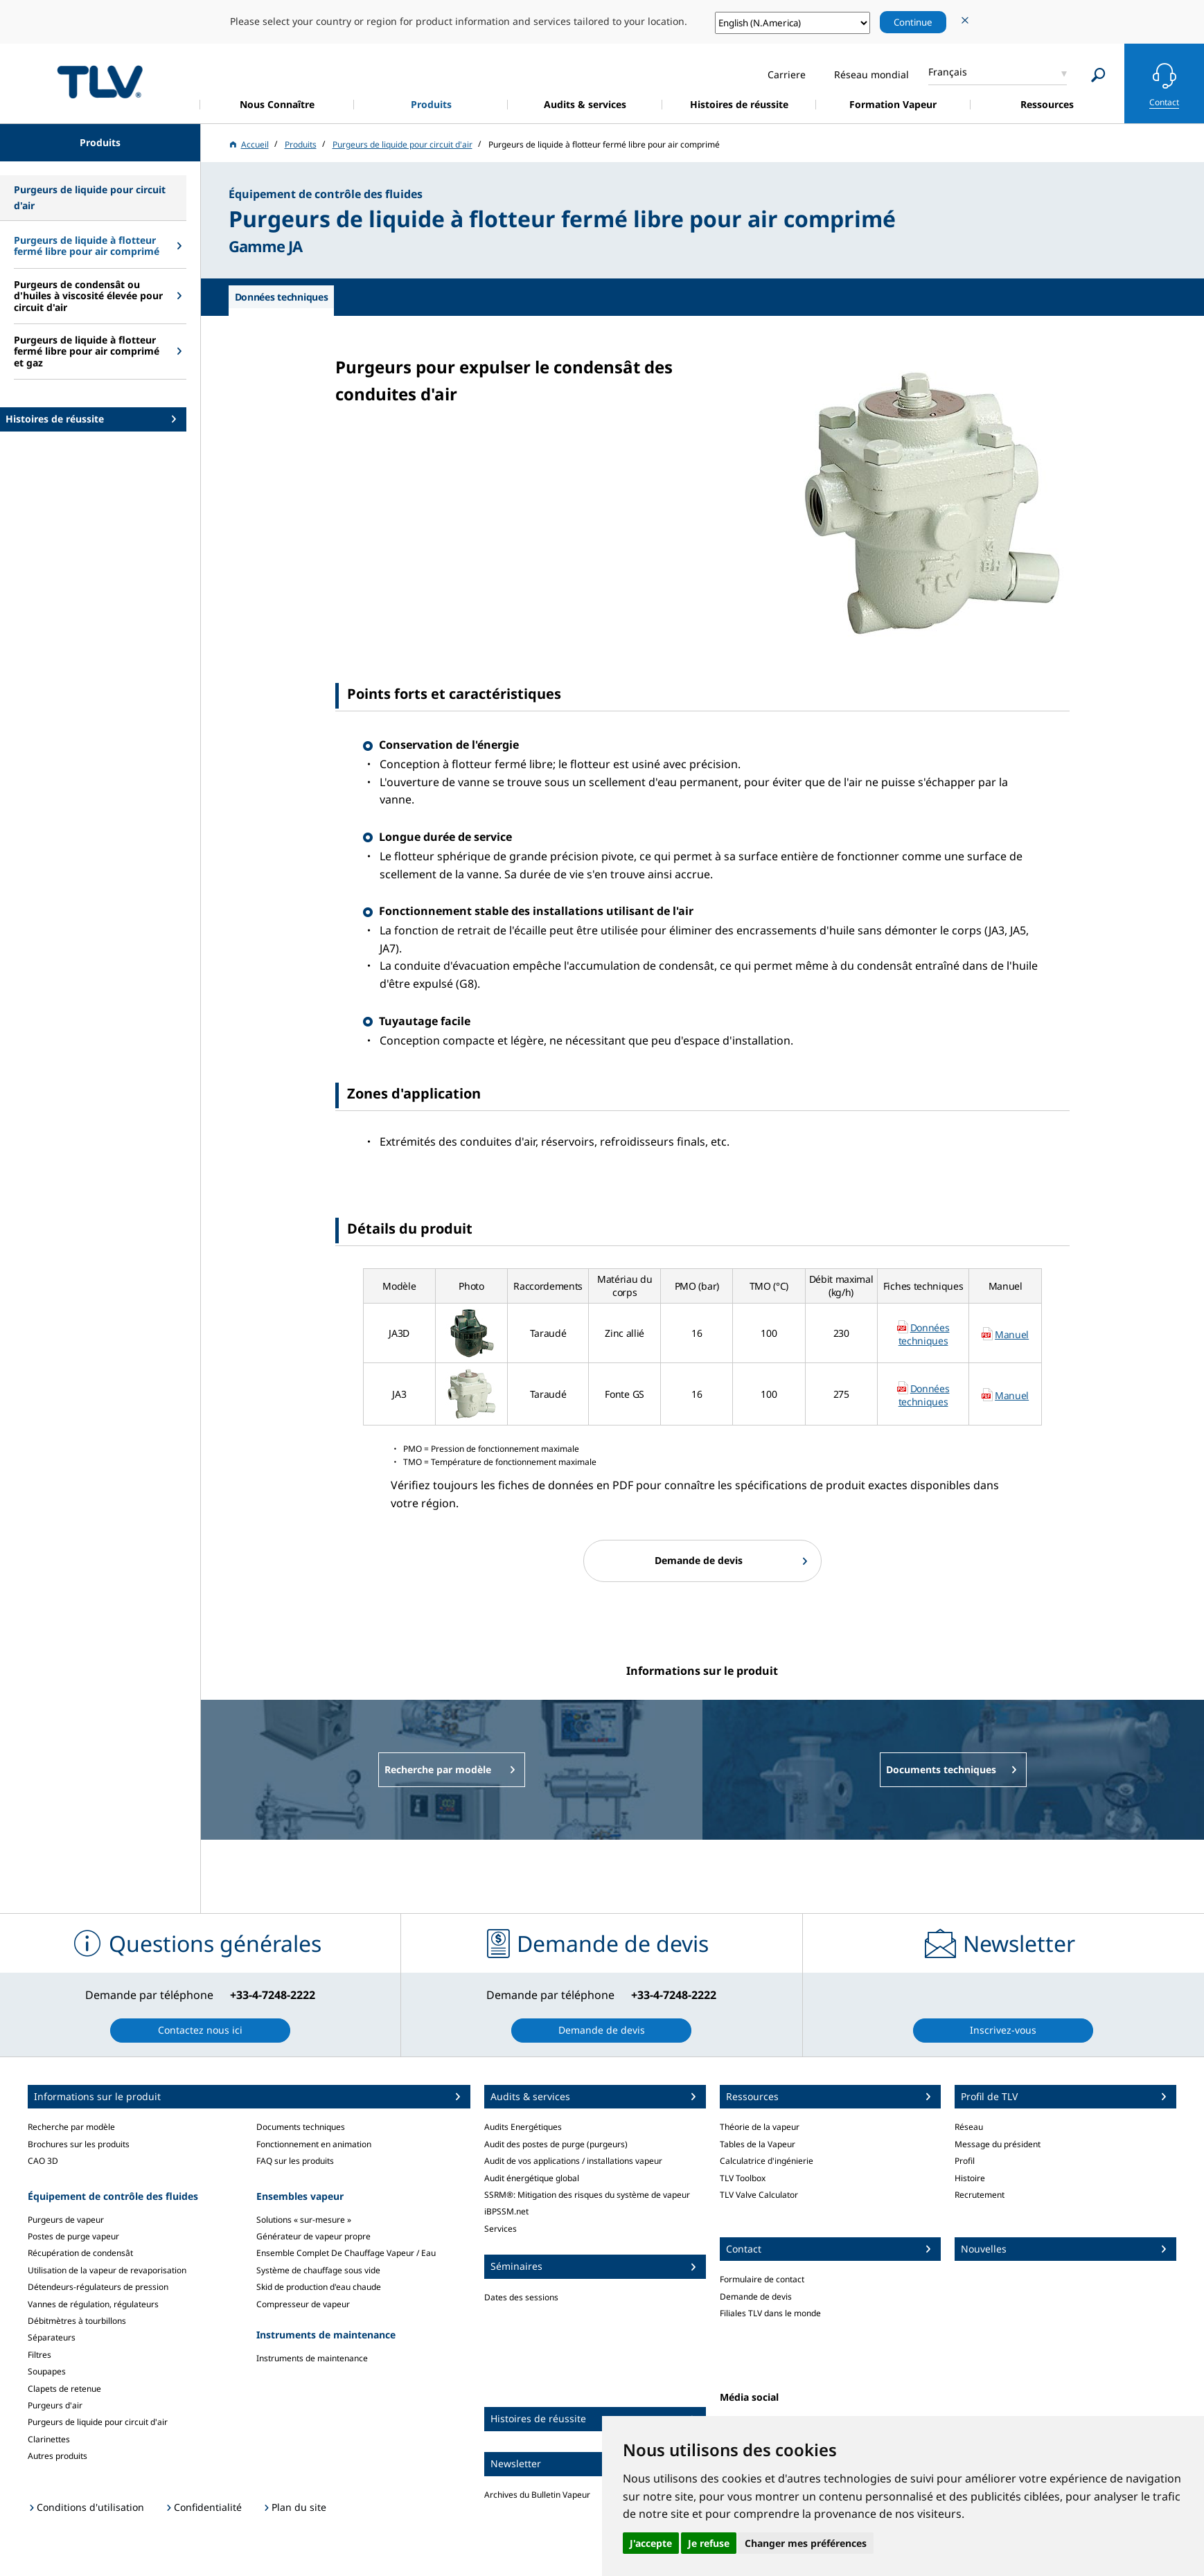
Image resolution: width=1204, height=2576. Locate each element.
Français (947, 71)
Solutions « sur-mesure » (303, 2220)
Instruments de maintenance (312, 2358)
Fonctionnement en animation (313, 2144)
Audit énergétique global (531, 2178)
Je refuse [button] (708, 2543)
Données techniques (924, 1334)
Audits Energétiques (523, 2127)
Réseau (969, 2127)
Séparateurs (52, 2337)
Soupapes (47, 2371)
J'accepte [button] (651, 2543)
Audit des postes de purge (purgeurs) (556, 2144)
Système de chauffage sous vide (318, 2270)
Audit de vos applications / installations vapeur (573, 2161)
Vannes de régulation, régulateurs (93, 2304)
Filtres (39, 2355)
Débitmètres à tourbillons (77, 2321)
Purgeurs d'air (55, 2405)
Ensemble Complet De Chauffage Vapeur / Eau (346, 2253)
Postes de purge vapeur (73, 2236)
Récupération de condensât (80, 2253)
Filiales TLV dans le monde (770, 2313)
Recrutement (979, 2195)
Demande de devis (756, 2296)
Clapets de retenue (64, 2389)
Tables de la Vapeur (757, 2144)
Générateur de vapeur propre (313, 2236)
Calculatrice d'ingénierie (766, 2161)
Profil (965, 2161)
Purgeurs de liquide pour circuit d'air (98, 2422)
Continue (913, 22)
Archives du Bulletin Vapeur (537, 2495)
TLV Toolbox (742, 2178)
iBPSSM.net (506, 2211)
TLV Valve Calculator (759, 2195)
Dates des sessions (521, 2297)
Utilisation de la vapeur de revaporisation (107, 2270)
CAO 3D (43, 2161)
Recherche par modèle (71, 2127)
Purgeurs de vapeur (66, 2220)
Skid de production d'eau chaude (318, 2287)
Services (500, 2229)
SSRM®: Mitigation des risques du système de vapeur (587, 2195)
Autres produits (57, 2456)
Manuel (1012, 1334)
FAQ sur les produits (295, 2161)
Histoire (970, 2178)
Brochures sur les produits (79, 2144)
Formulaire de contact (762, 2279)
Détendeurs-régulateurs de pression (98, 2287)
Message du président (998, 2144)
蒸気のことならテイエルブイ (100, 81)
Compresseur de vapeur (303, 2304)
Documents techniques (300, 2127)
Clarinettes (49, 2439)
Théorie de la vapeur (759, 2127)
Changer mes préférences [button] (806, 2543)
